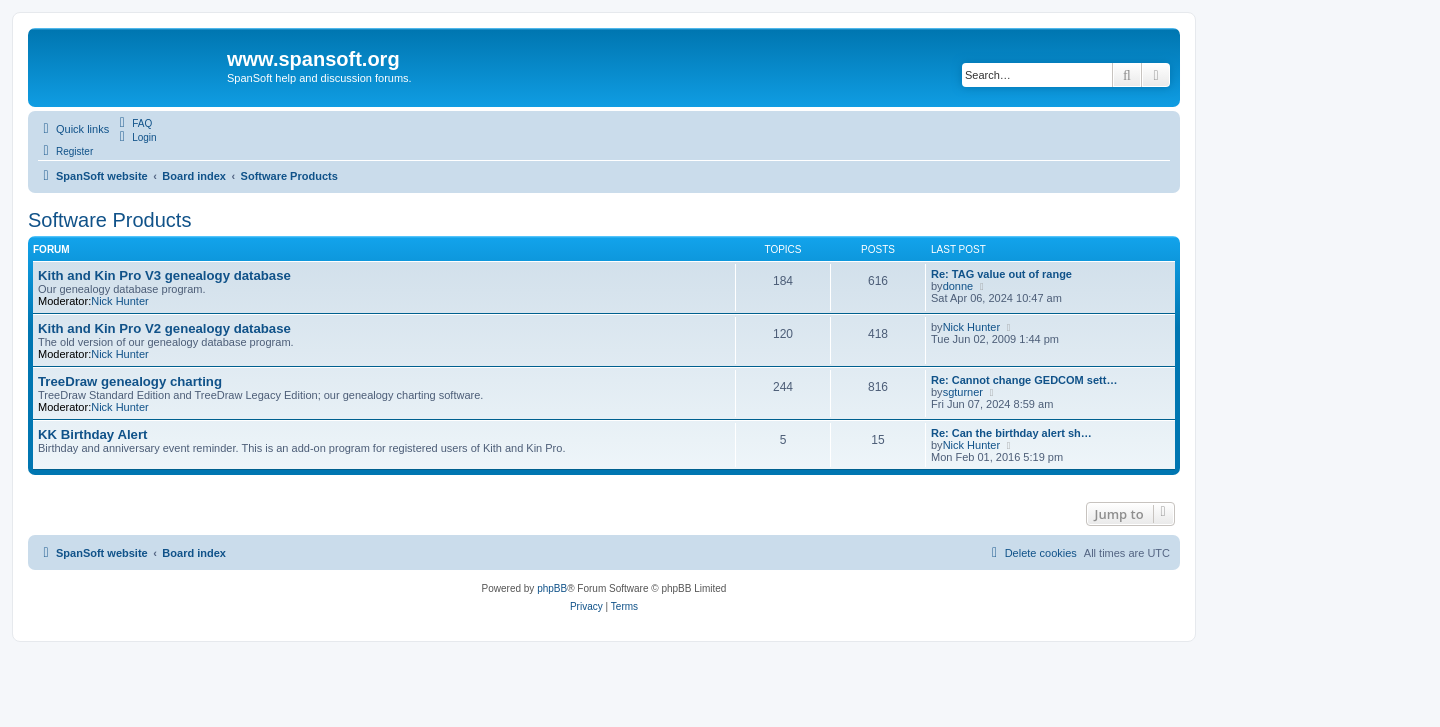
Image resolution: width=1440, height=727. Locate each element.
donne (958, 286)
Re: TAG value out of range (1001, 274)
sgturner (963, 392)
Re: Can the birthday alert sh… (1011, 433)
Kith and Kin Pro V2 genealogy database (164, 328)
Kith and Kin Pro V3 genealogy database (164, 275)
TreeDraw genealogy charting (130, 381)
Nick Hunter (119, 301)
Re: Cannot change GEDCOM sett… (1024, 380)
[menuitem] (133, 123)
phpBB (552, 588)
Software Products (109, 220)
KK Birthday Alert (92, 434)
